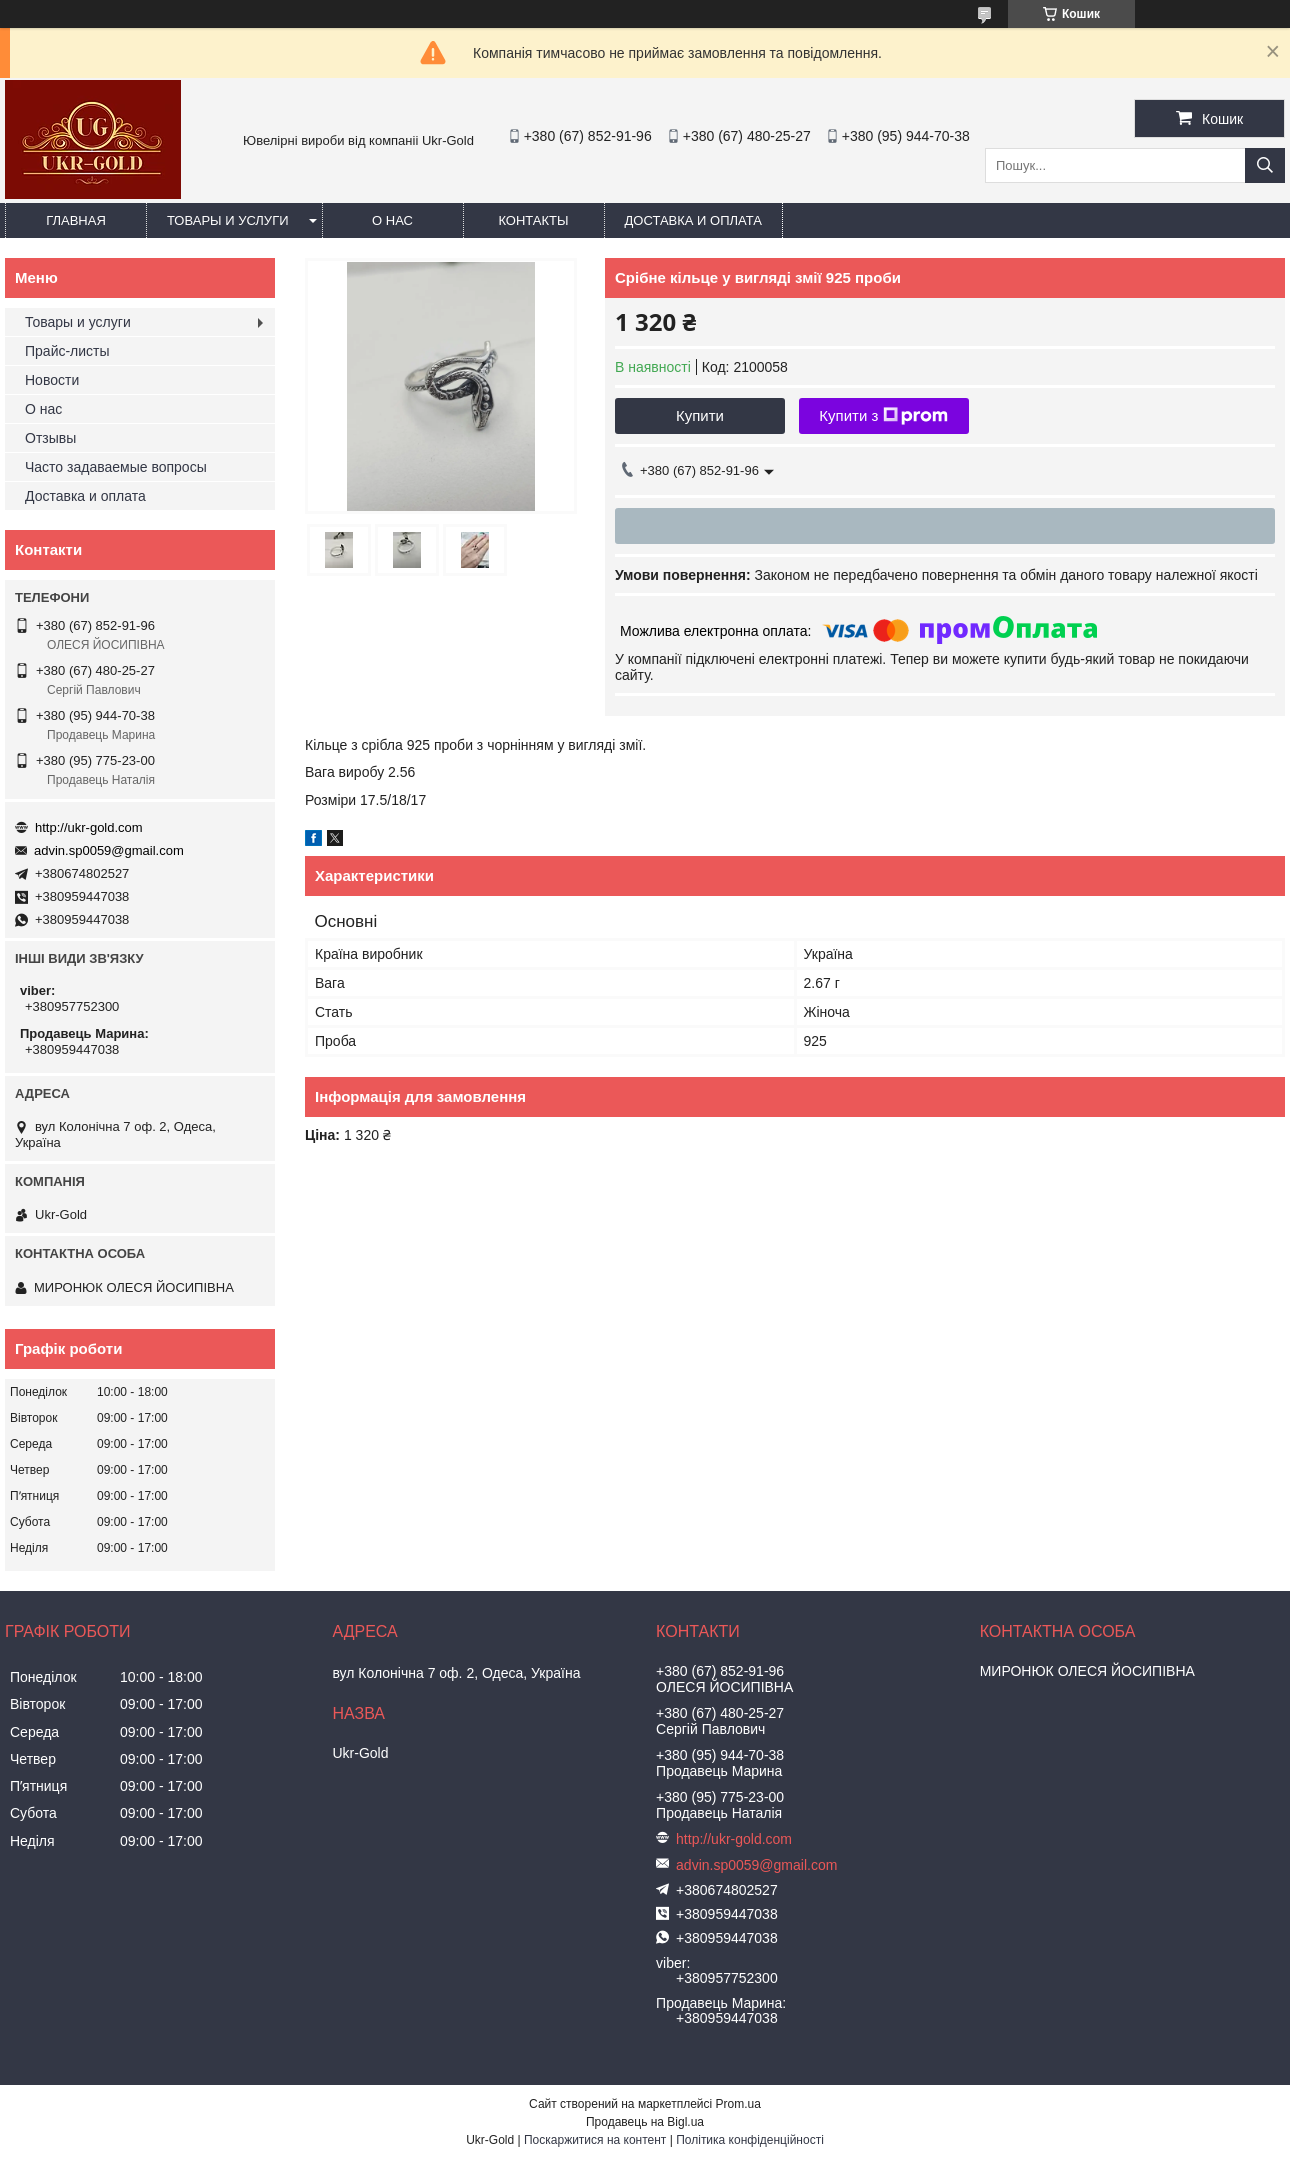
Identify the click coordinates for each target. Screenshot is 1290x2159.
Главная (76, 220)
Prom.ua (738, 2104)
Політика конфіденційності (750, 2140)
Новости (52, 380)
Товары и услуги (228, 220)
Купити (700, 415)
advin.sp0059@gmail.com (109, 850)
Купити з (883, 416)
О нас (392, 220)
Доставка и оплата (693, 220)
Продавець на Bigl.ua (645, 2122)
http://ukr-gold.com (89, 827)
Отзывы (50, 438)
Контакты (533, 220)
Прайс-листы (67, 351)
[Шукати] (1265, 165)
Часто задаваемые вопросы (116, 467)
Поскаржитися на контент (595, 2140)
